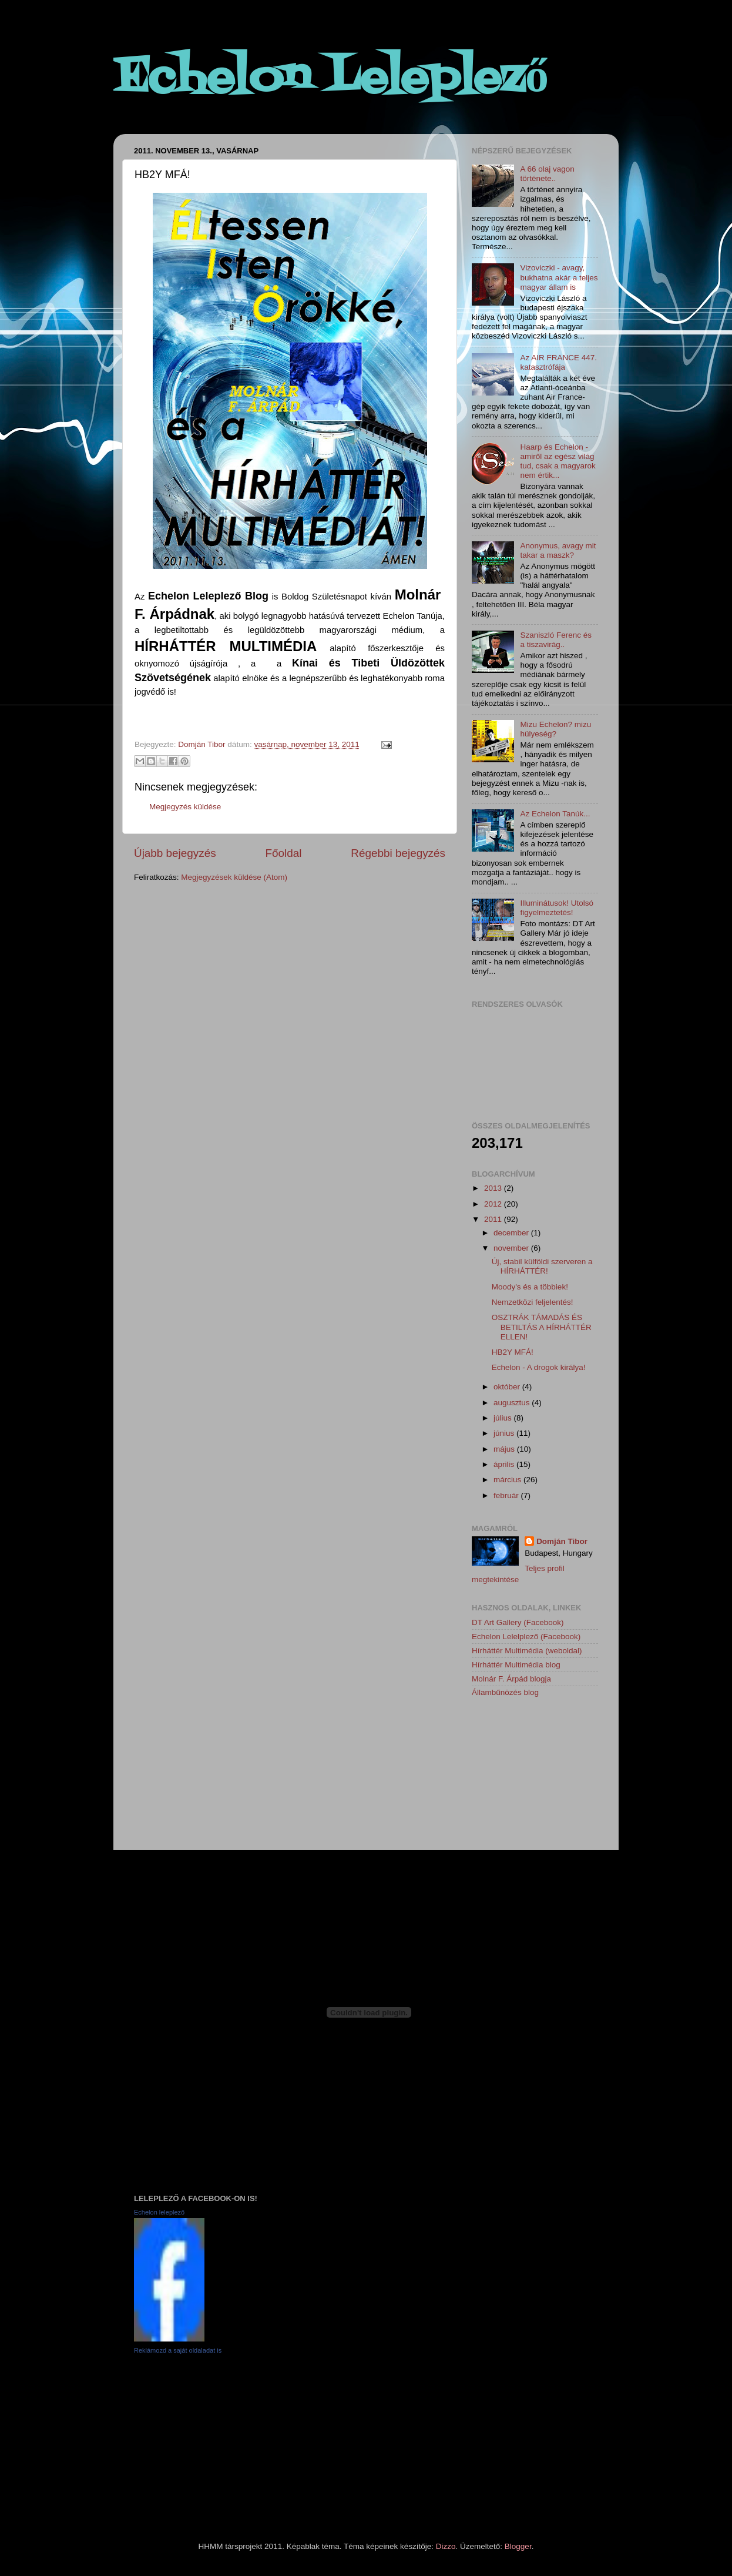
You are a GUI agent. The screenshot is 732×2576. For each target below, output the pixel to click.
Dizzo (446, 2546)
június (504, 1433)
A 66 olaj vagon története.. (547, 174)
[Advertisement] (530, 1776)
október (507, 1386)
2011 (494, 1219)
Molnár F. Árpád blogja (511, 1678)
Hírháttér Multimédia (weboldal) (527, 1650)
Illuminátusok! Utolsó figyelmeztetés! (556, 908)
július (503, 1417)
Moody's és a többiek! (530, 1286)
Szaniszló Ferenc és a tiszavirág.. (556, 640)
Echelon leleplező (159, 2212)
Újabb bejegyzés (175, 853)
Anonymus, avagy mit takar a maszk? (558, 550)
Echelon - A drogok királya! (539, 1367)
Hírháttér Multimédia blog (516, 1664)
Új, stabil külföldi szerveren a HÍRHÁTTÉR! (542, 1266)
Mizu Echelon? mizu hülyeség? (555, 729)
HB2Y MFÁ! (512, 1352)
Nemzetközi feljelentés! (532, 1302)
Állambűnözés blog (505, 1692)
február (507, 1495)
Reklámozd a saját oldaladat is (177, 2350)
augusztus (512, 1402)
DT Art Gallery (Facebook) (518, 1622)
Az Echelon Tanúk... (555, 813)
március (508, 1479)
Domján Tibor (561, 1541)
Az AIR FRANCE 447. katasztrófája (558, 362)
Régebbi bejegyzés (398, 853)
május (505, 1449)
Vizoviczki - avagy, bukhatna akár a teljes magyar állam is (558, 277)
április (504, 1464)
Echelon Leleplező (331, 79)
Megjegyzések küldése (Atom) (234, 877)
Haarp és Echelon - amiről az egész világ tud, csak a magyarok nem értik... (557, 461)
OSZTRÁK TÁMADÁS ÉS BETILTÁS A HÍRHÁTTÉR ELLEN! (542, 1327)
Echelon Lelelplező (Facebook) (526, 1636)
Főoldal (284, 853)
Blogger (518, 2546)
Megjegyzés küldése (185, 806)
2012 (494, 1204)
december (512, 1232)
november (512, 1248)
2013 (494, 1188)
